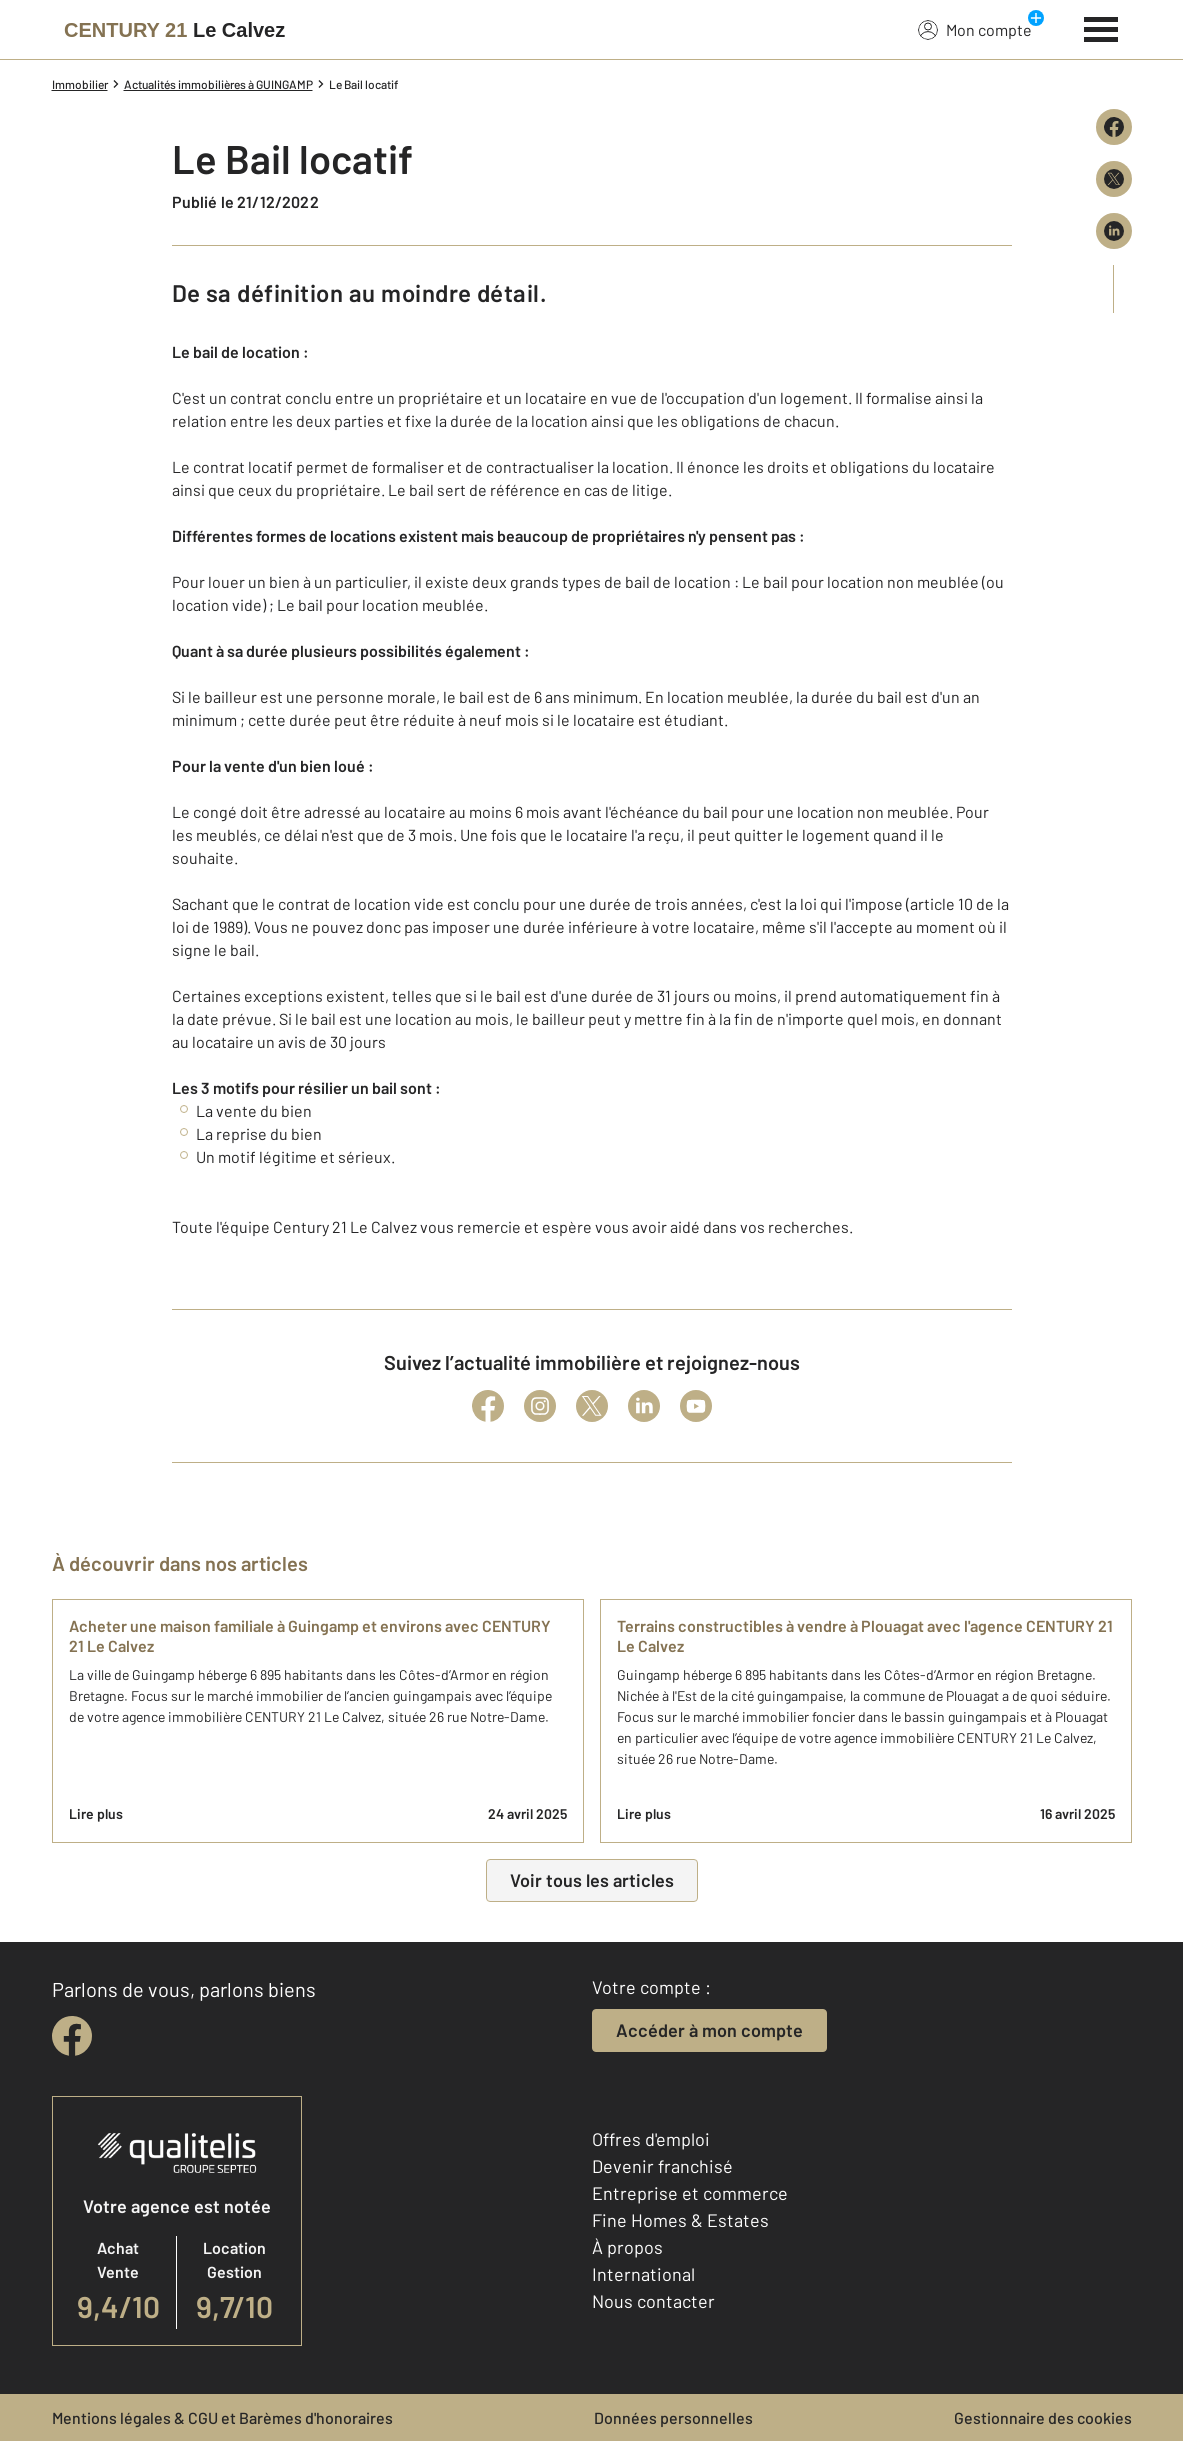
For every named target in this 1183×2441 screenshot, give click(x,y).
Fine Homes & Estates (680, 2220)
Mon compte (975, 29)
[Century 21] (174, 30)
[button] (592, 800)
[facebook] (72, 2036)
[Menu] (1101, 27)
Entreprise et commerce (690, 2193)
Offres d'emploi (651, 2139)
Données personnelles (673, 2417)
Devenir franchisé (662, 2166)
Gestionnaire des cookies (1043, 2417)
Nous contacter (653, 2301)
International (643, 2274)
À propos (627, 2247)
